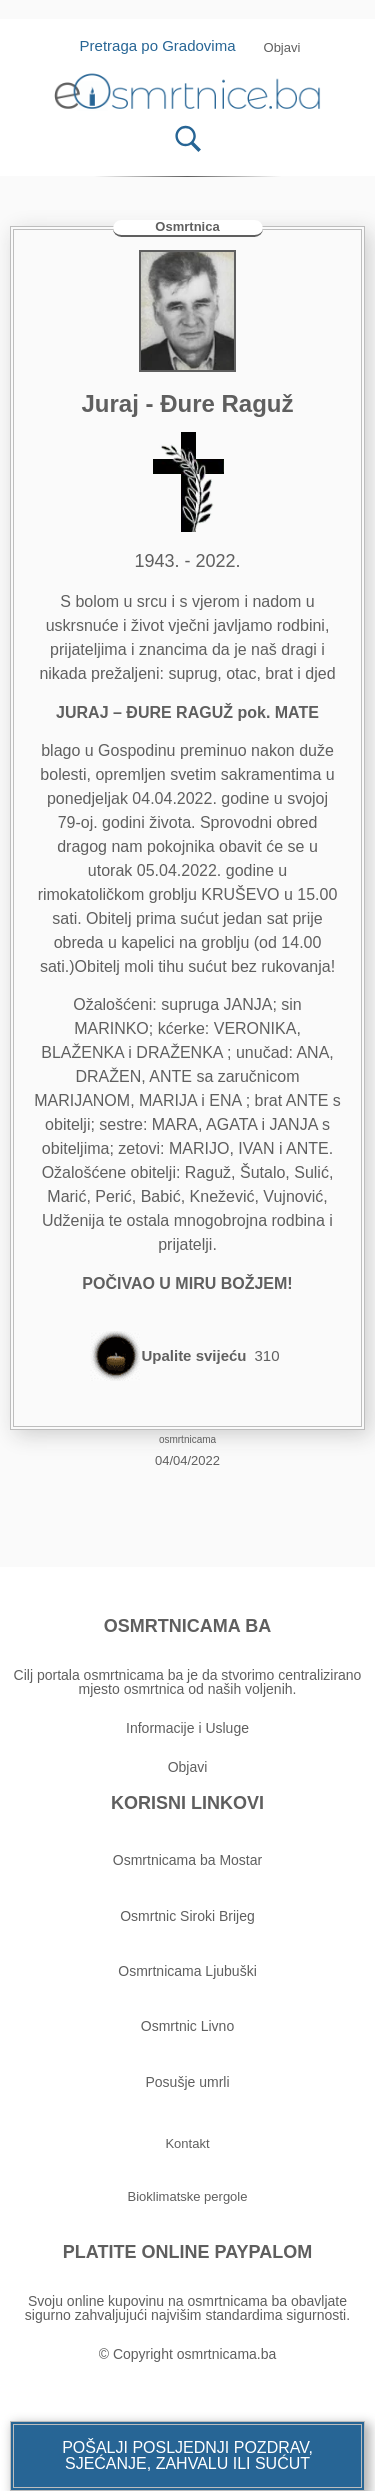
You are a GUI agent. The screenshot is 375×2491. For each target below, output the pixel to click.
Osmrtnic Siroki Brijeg (187, 1916)
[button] (187, 2456)
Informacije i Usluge (187, 1728)
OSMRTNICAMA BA (187, 1626)
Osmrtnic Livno (187, 2026)
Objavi (188, 1767)
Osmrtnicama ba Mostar (187, 1860)
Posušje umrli (187, 2082)
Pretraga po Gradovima (165, 45)
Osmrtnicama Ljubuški (187, 1971)
